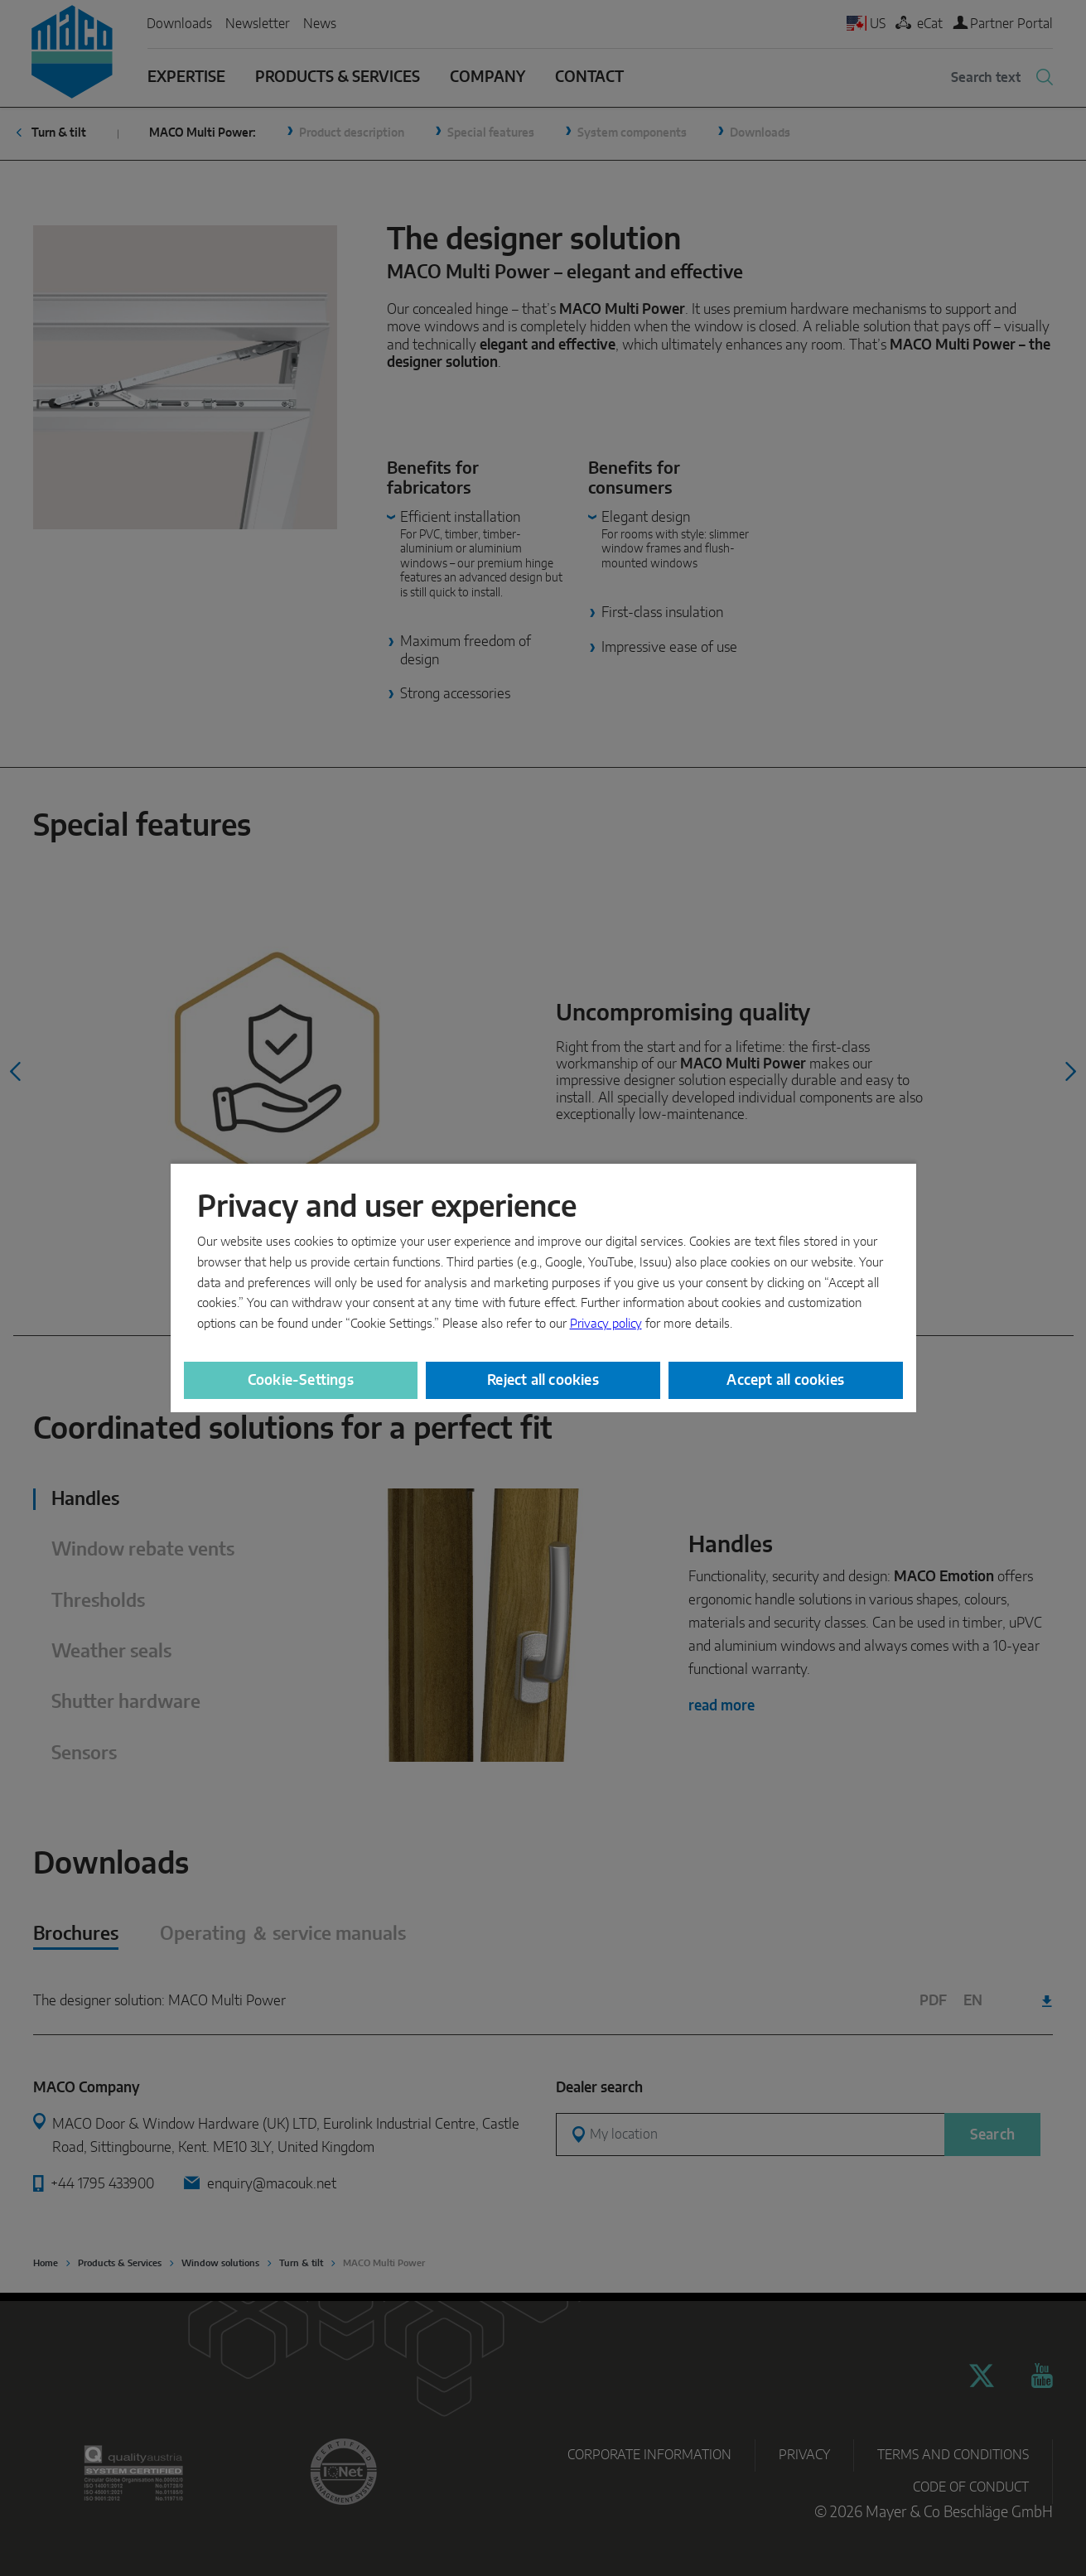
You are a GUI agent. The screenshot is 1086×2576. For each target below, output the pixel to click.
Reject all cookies (543, 1380)
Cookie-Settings (301, 1380)
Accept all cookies (785, 1380)
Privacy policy (606, 1324)
